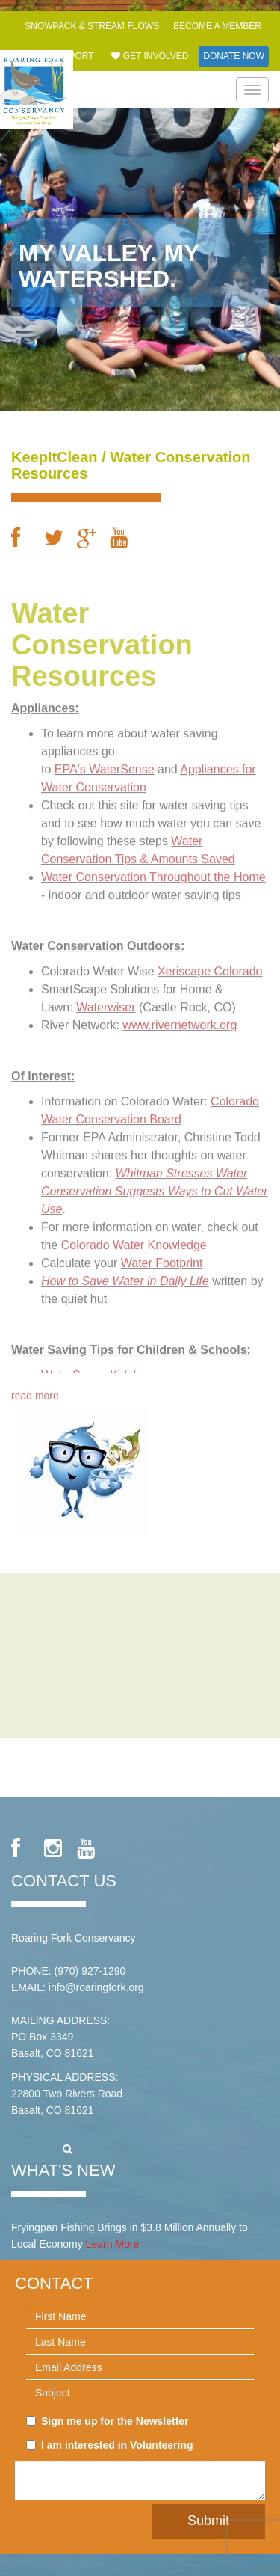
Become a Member (217, 26)
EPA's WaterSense (105, 765)
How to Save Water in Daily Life (125, 1277)
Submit (208, 2520)
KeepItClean (54, 457)
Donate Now (233, 56)
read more (35, 1392)
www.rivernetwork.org (179, 1021)
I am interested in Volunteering (109, 2445)
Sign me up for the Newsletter (107, 2421)
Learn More (113, 2244)
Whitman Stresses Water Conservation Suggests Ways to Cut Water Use (154, 1187)
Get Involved (149, 56)
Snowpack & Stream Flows (92, 26)
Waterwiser (105, 1003)
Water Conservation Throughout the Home (153, 873)
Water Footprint (162, 1259)
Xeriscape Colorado (210, 967)
